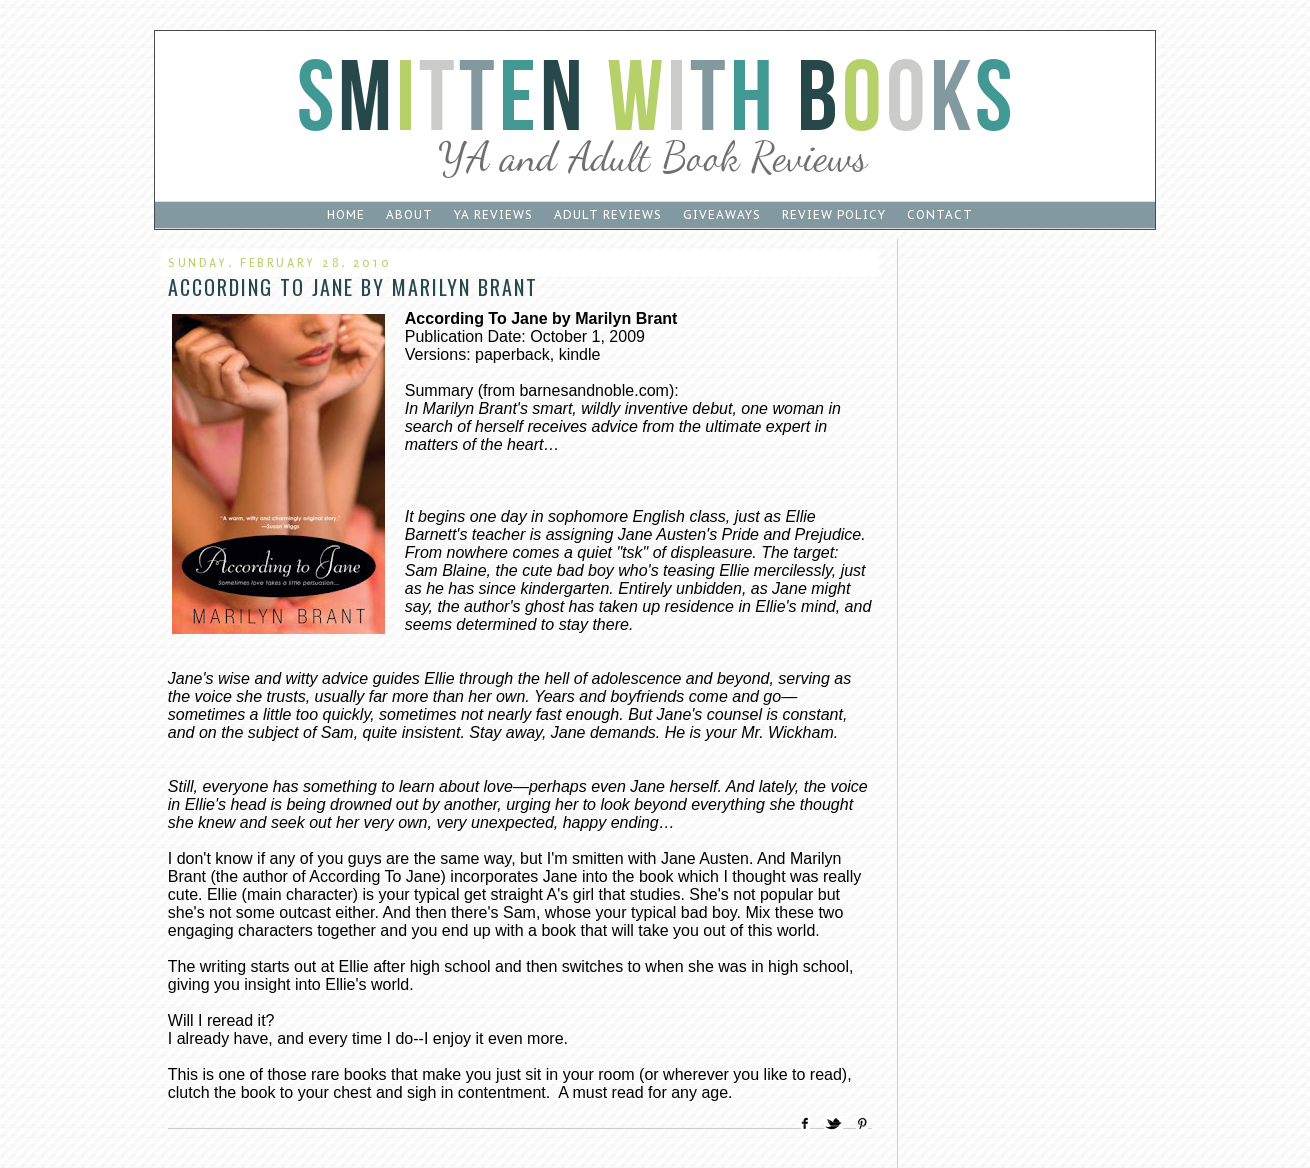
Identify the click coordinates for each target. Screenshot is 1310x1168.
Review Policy (834, 214)
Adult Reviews (608, 214)
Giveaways (722, 214)
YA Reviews (493, 214)
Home (346, 214)
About (409, 214)
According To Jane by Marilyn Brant (353, 287)
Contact (940, 214)
